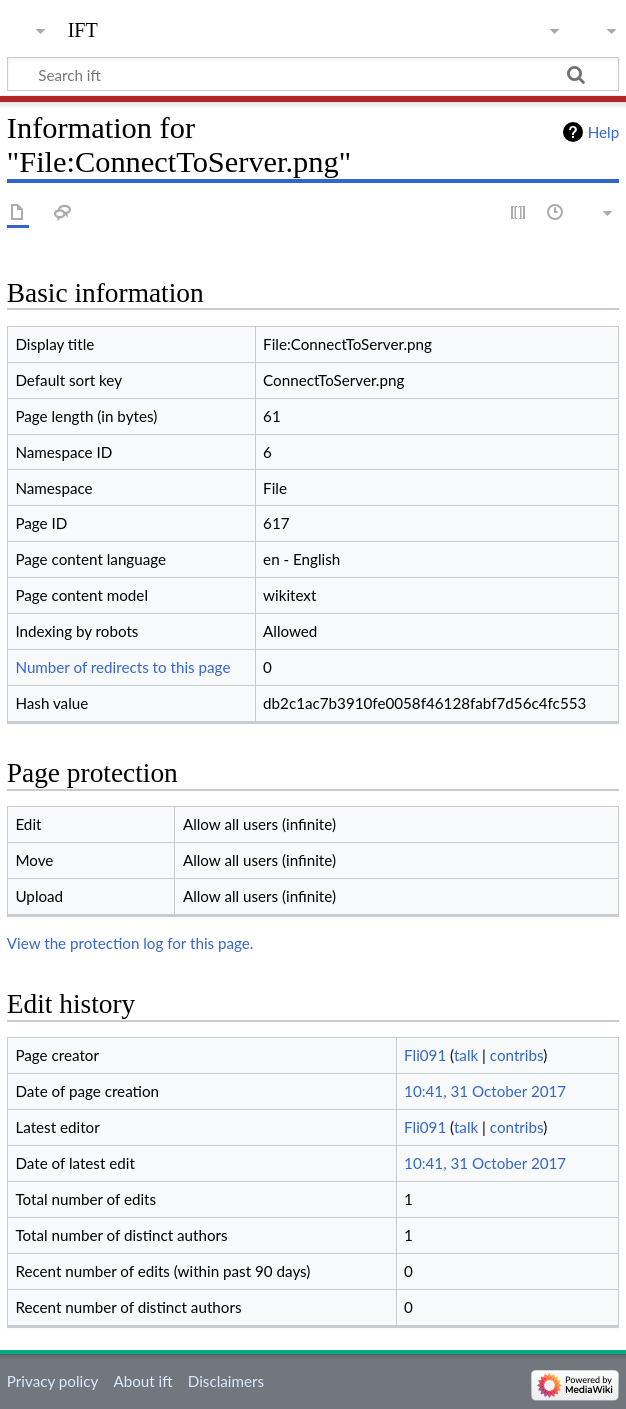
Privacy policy (52, 1381)
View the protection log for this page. (130, 943)
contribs (516, 1055)
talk (466, 1055)
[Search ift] (313, 74)
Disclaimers (226, 1381)
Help (603, 132)
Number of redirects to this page (122, 667)
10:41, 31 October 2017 (485, 1091)
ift (83, 27)
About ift (142, 1381)
